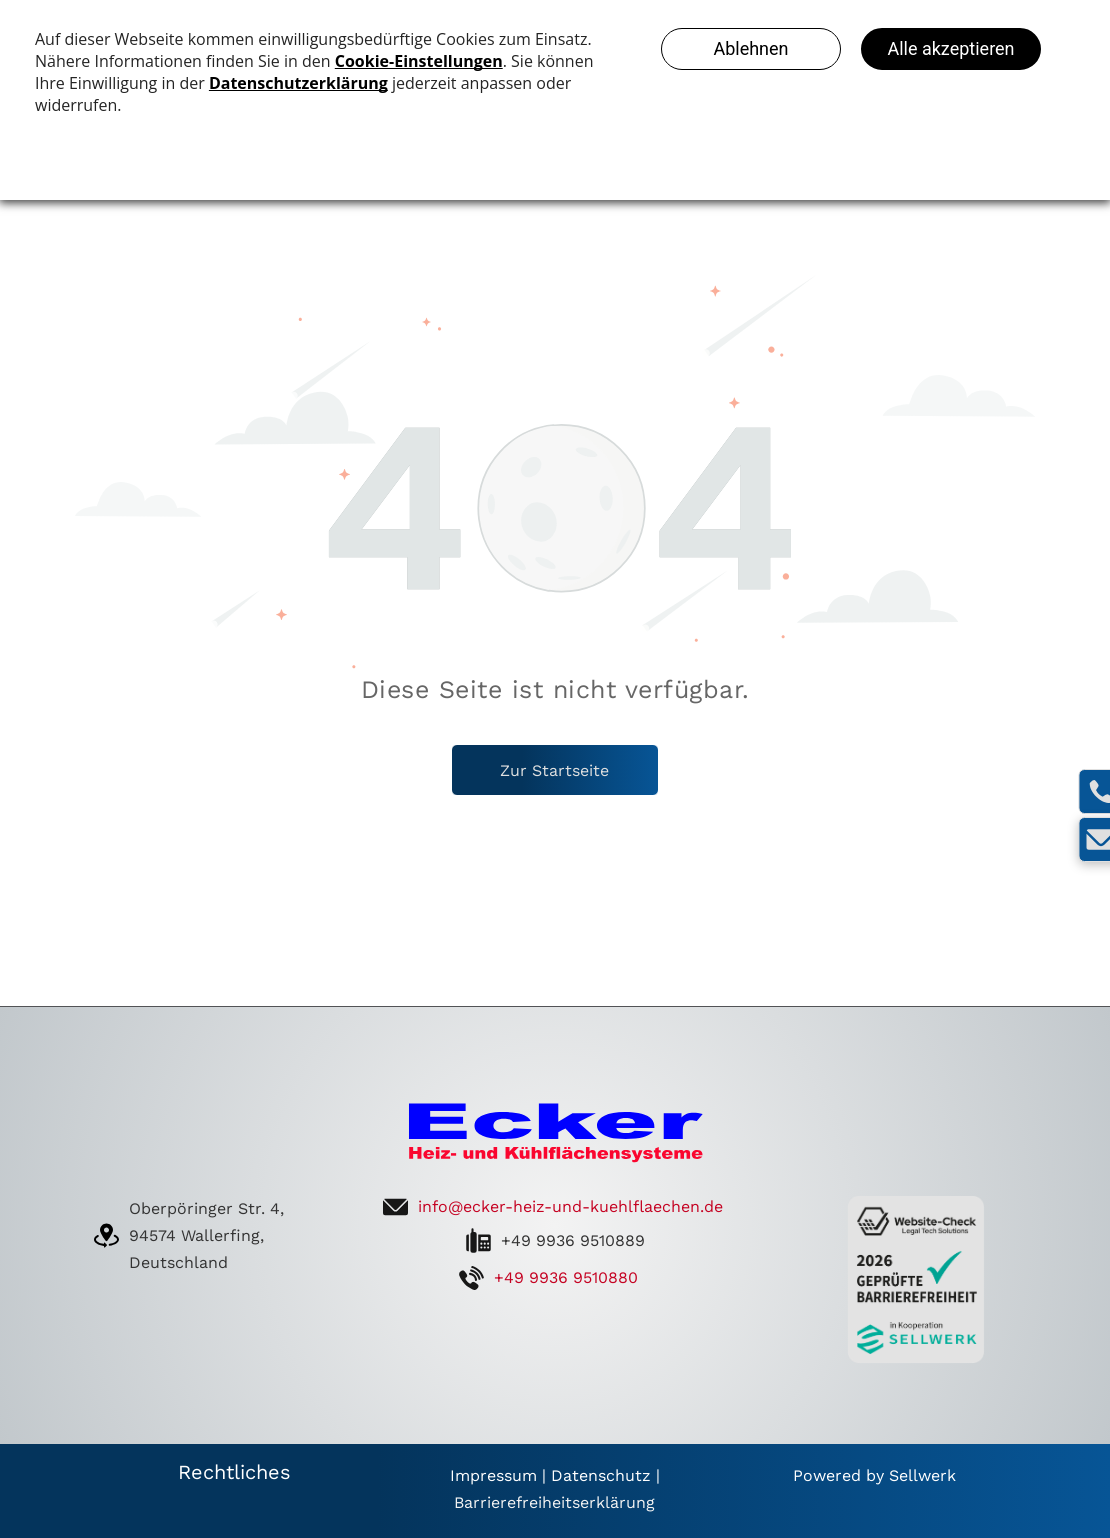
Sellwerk (922, 1475)
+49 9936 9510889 (573, 1240)
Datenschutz (601, 1475)
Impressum (493, 1475)
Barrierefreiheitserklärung (554, 1502)
